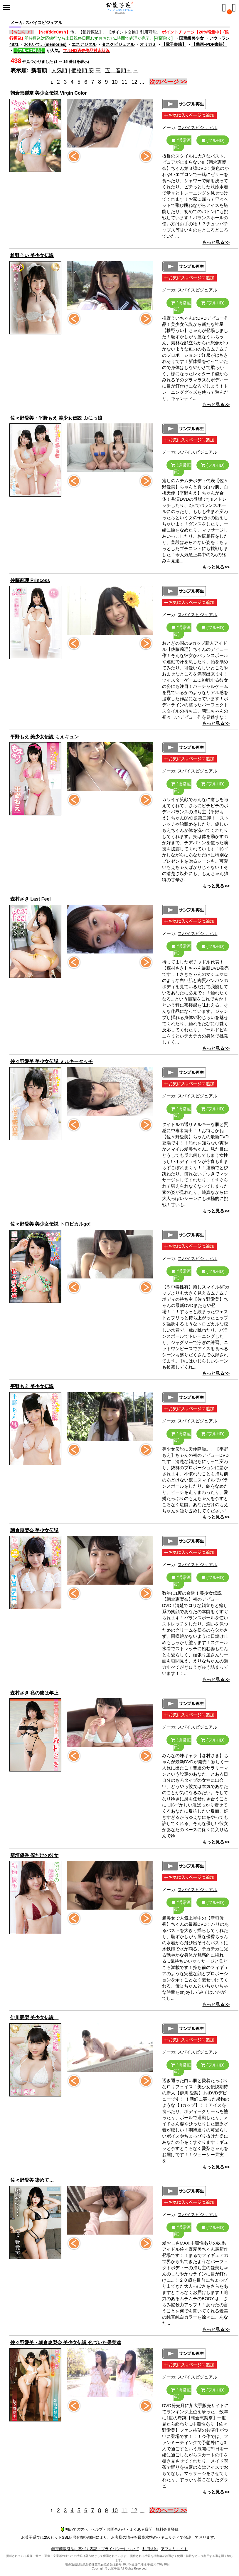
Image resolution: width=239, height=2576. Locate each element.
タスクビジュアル (118, 44)
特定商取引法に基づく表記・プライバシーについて (95, 2549)
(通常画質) (181, 143)
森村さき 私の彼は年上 (34, 1692)
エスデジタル (84, 44)
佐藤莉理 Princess (30, 580)
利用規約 (150, 2549)
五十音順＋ (118, 70)
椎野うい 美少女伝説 (32, 255)
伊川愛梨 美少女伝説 (34, 2017)
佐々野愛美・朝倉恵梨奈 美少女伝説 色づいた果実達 (65, 2342)
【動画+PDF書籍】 (209, 44)
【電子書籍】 (173, 44)
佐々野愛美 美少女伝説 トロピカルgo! (50, 1223)
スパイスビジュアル (197, 127)
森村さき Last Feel (30, 898)
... (142, 82)
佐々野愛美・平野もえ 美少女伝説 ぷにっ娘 (56, 417)
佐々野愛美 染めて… (32, 2180)
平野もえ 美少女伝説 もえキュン (44, 736)
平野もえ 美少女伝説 (32, 1386)
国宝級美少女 (191, 38)
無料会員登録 (167, 2529)
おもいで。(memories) (45, 44)
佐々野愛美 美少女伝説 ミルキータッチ (51, 1061)
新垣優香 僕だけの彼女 (34, 1855)
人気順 (59, 70)
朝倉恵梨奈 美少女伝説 (34, 1530)
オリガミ (148, 44)
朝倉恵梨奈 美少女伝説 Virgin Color (48, 92)
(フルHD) (213, 140)
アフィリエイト (174, 2549)
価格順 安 (82, 70)
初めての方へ (74, 2529)
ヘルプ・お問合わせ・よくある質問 (121, 2529)
